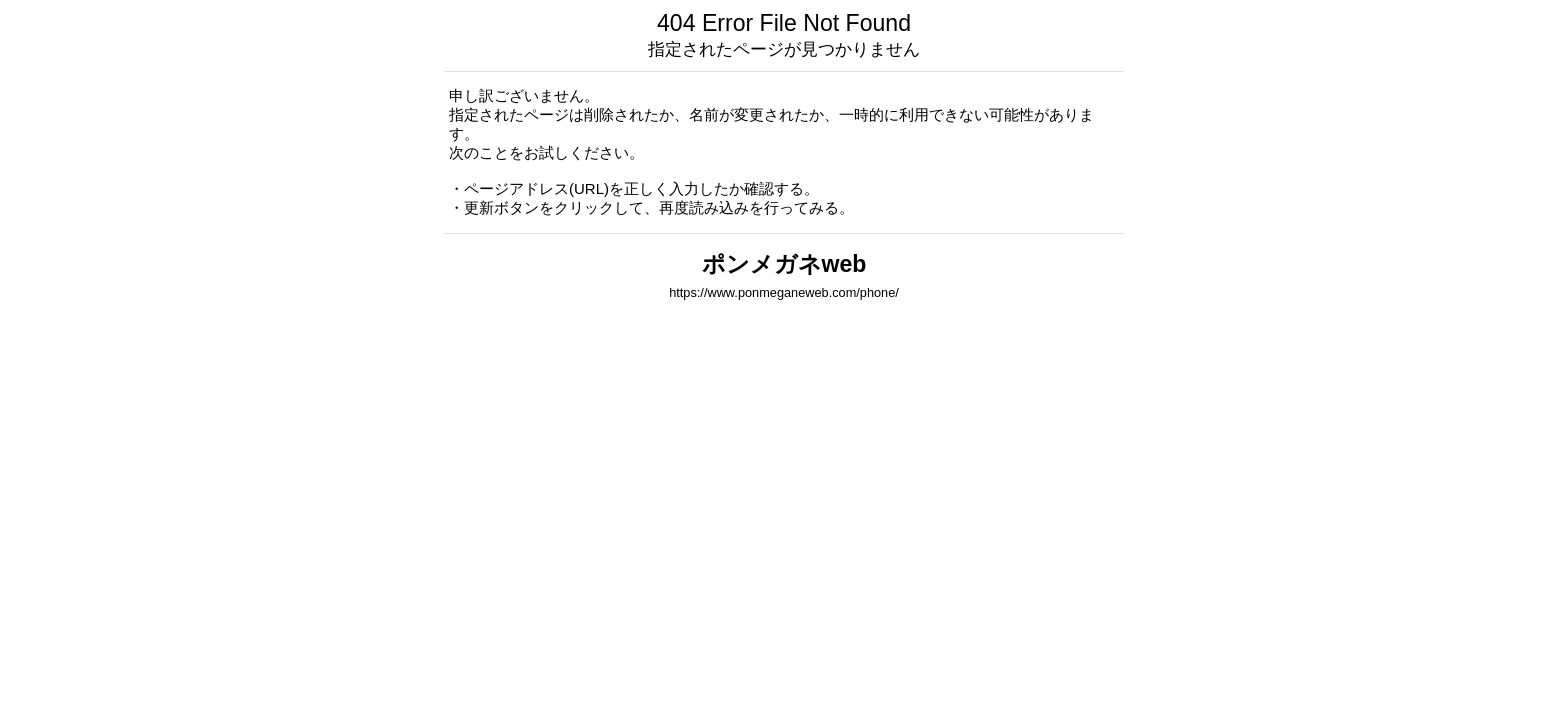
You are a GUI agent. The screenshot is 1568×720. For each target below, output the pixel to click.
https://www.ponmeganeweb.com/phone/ (784, 292)
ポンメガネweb (784, 264)
